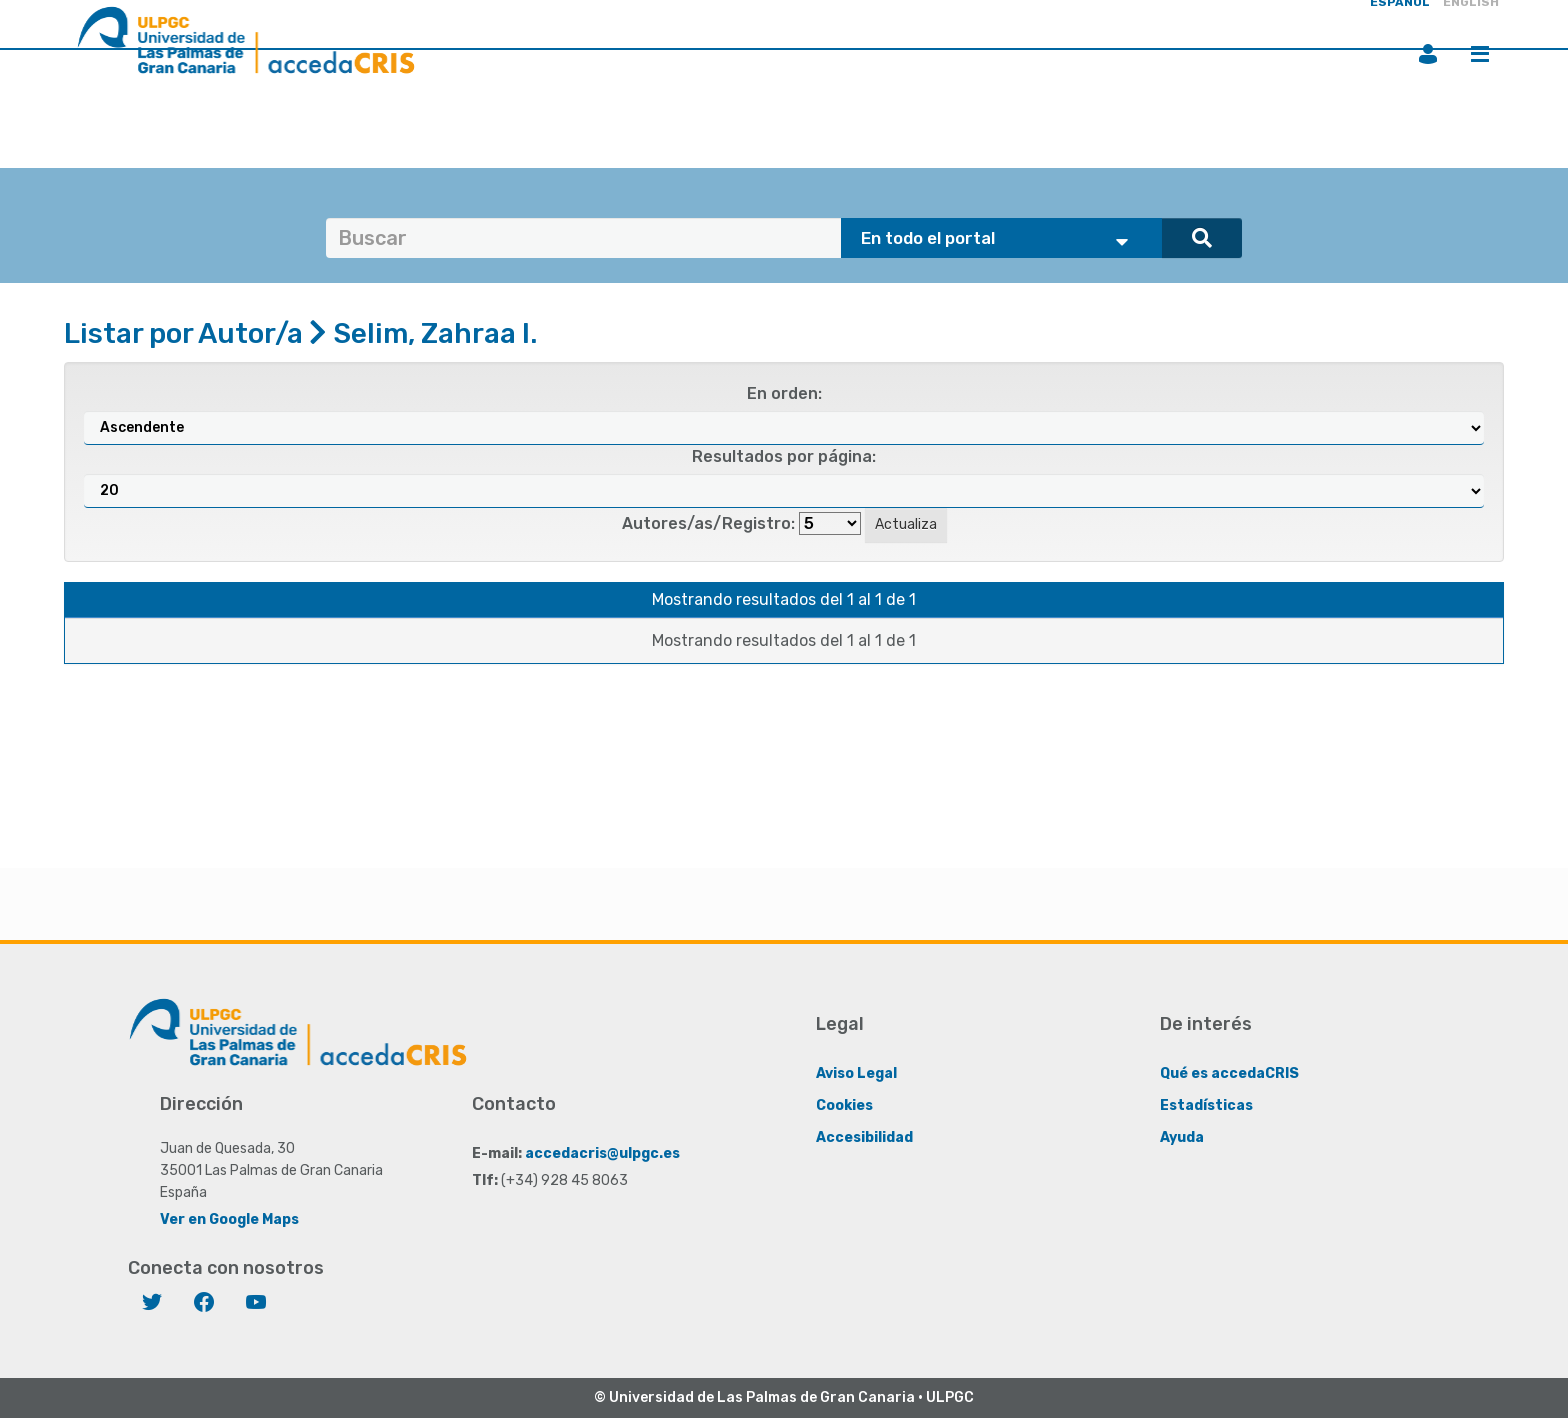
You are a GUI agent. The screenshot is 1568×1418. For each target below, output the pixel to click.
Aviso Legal (856, 1073)
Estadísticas (1206, 1105)
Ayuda (1182, 1137)
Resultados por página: (784, 456)
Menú (1480, 54)
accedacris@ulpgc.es (602, 1153)
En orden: (784, 393)
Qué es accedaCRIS (1229, 1073)
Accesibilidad (864, 1137)
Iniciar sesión (1428, 54)
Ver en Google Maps (229, 1219)
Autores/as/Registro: (708, 523)
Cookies (844, 1105)
